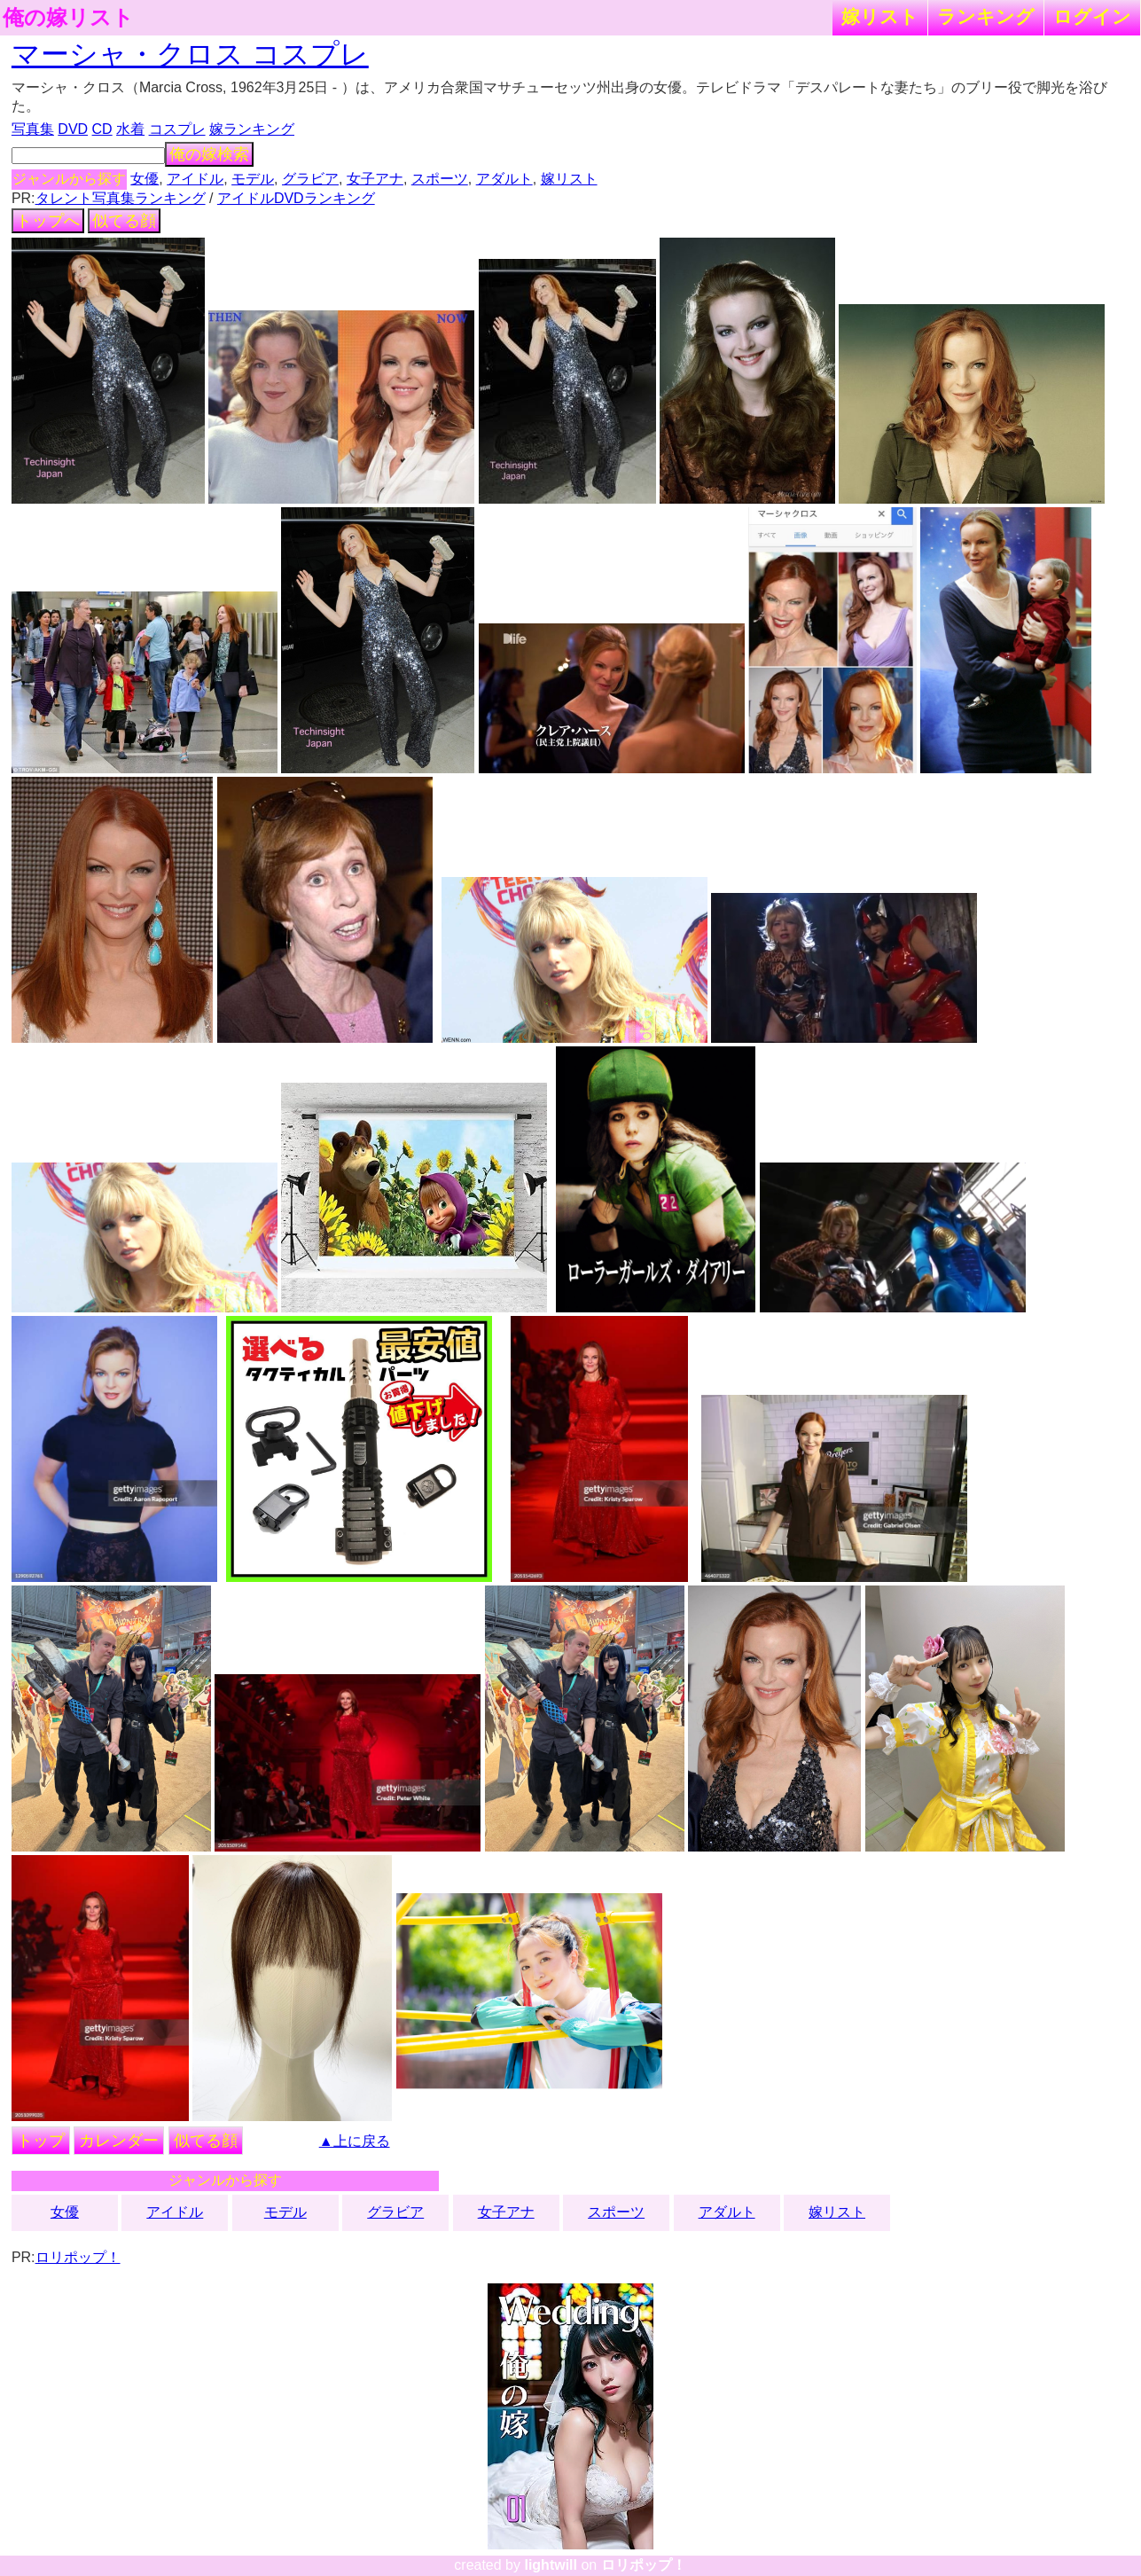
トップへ (48, 221)
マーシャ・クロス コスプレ (190, 54)
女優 (144, 178)
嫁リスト (879, 16)
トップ (41, 2140)
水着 (130, 129)
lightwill (550, 2564)
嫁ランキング (251, 129)
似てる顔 (124, 221)
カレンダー (119, 2140)
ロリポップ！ (78, 2257)
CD (102, 129)
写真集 (33, 129)
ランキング (986, 16)
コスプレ (177, 129)
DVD (73, 129)
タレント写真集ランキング (120, 198)
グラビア (310, 178)
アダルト (504, 178)
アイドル (195, 178)
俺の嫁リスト (68, 17)
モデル (252, 178)
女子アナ (375, 178)
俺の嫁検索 (209, 154)
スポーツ (439, 178)
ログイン (1092, 16)
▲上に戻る (354, 2141)
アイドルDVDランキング (296, 198)
